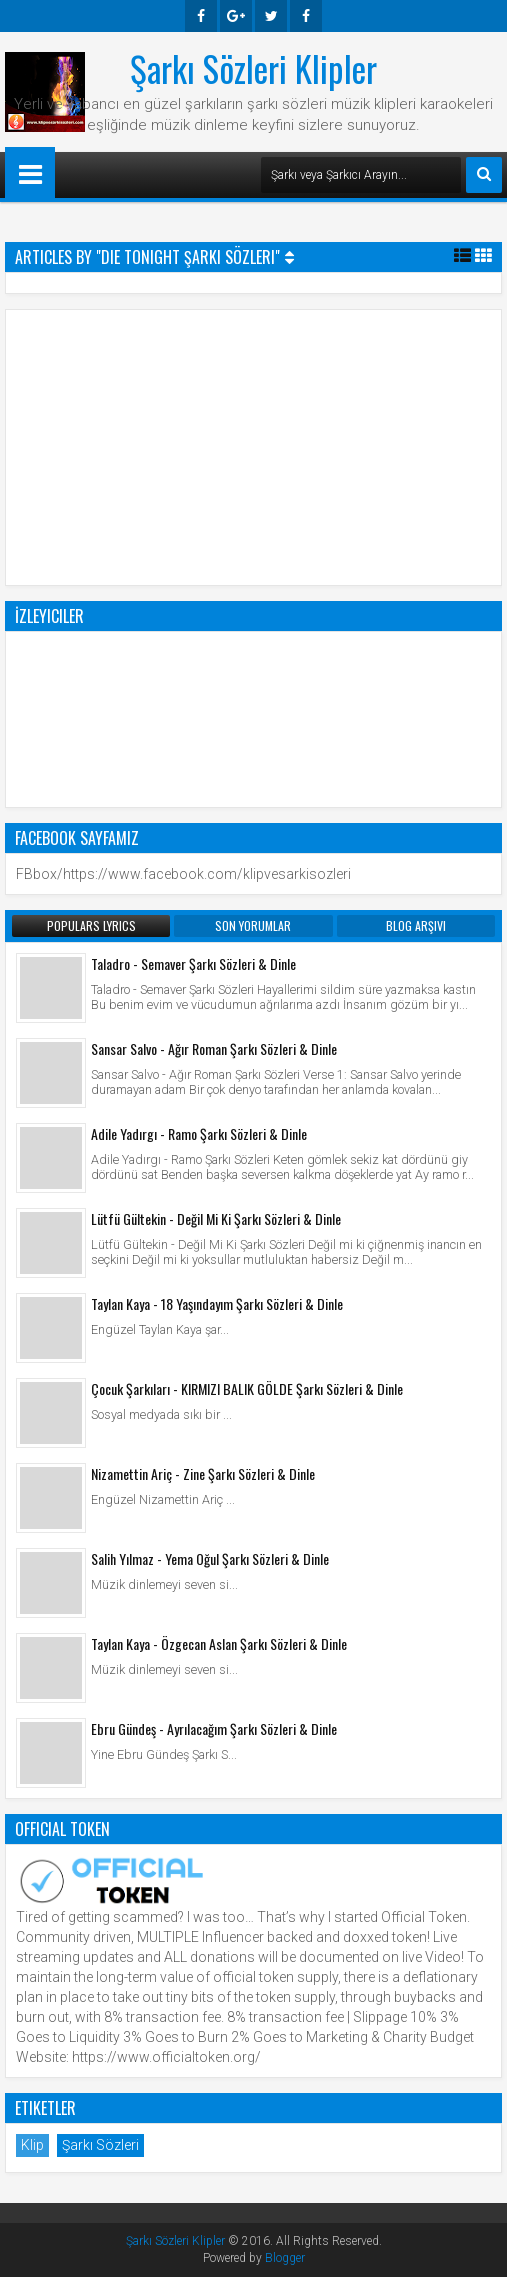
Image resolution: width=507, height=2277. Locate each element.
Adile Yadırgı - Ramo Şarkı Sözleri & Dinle (199, 1133)
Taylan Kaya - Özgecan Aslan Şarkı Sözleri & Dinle (219, 1643)
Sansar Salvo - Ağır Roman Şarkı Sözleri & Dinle (214, 1048)
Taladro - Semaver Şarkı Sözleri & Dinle (193, 963)
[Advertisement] (254, 445)
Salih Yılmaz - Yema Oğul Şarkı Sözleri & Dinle (210, 1558)
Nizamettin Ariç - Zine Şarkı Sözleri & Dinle (203, 1473)
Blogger (285, 2258)
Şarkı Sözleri (100, 2145)
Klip (32, 2145)
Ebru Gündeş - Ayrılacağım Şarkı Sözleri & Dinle (214, 1728)
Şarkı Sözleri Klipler (253, 68)
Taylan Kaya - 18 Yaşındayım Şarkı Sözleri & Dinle (217, 1303)
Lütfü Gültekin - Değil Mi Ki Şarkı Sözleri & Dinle (216, 1218)
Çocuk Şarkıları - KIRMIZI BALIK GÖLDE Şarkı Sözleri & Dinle (247, 1388)
